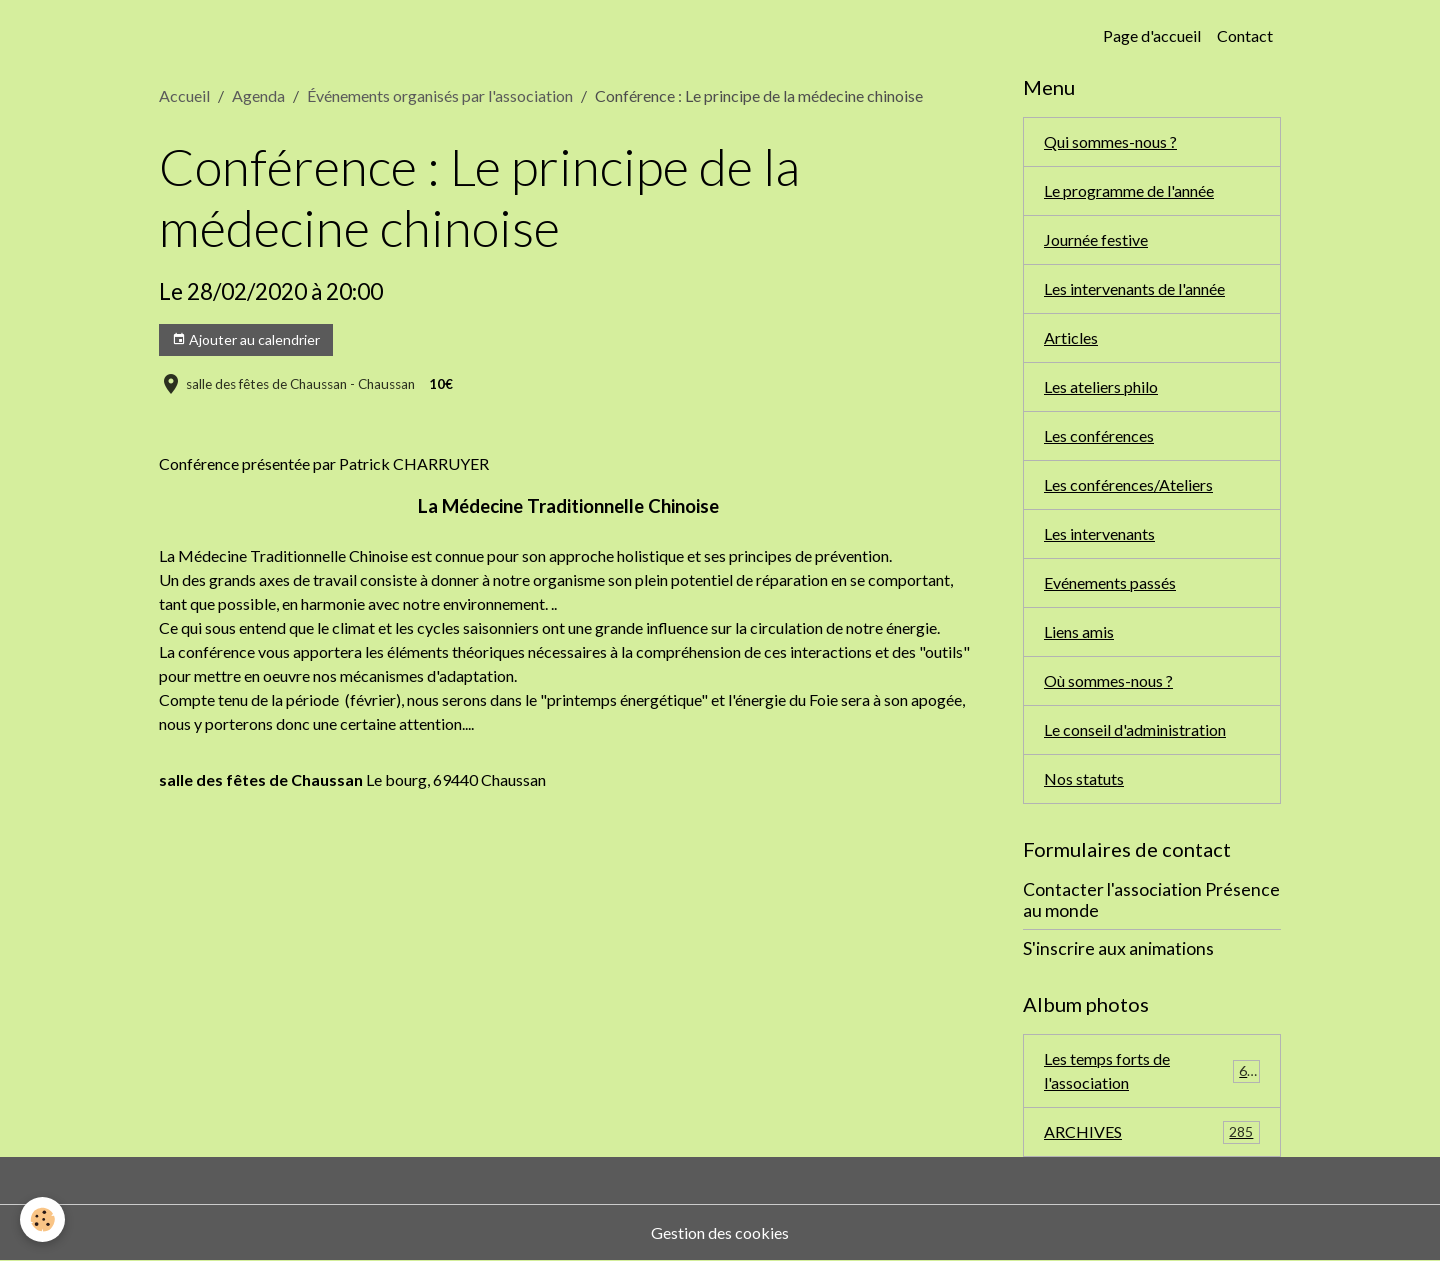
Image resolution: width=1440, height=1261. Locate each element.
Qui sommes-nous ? (1110, 141)
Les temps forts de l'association (1152, 1070)
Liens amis (1079, 631)
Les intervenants (1099, 533)
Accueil (184, 95)
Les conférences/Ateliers (1128, 484)
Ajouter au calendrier (246, 340)
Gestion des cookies (720, 1232)
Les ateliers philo (1101, 386)
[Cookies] (42, 1219)
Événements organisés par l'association (440, 95)
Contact (1245, 35)
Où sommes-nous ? (1108, 680)
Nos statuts (1084, 778)
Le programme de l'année (1129, 190)
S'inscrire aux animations (1118, 948)
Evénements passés (1110, 582)
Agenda (258, 95)
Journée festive (1096, 239)
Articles (1071, 337)
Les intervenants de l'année (1134, 288)
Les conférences (1099, 435)
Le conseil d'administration (1135, 729)
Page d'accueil (1152, 35)
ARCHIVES (1152, 1132)
